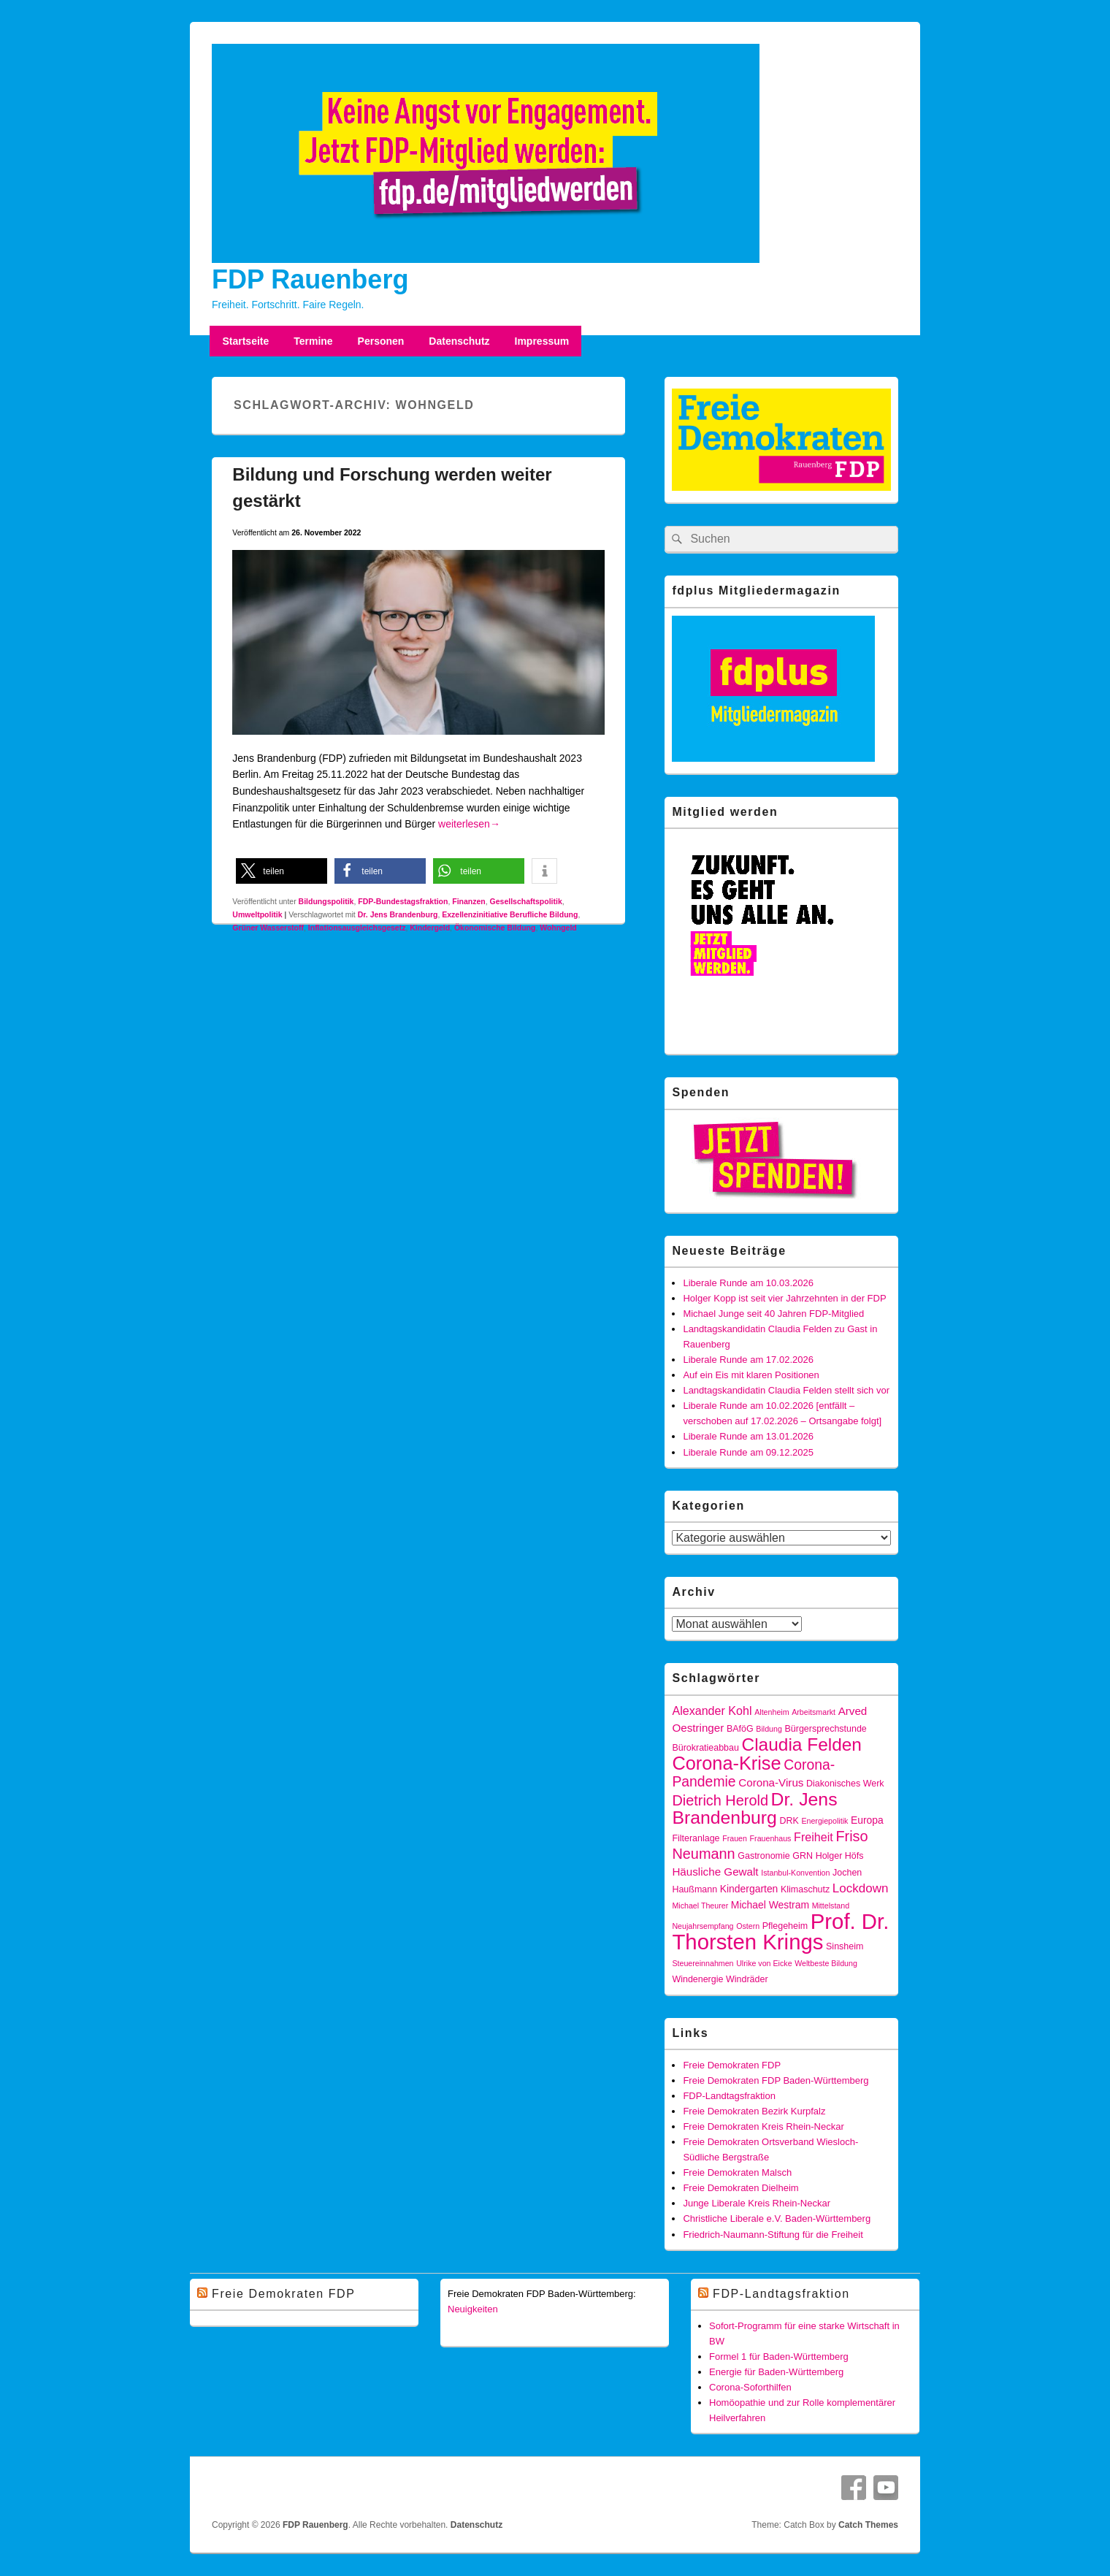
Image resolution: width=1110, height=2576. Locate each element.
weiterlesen (469, 824)
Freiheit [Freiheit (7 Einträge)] (813, 1836)
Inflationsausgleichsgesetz (357, 927)
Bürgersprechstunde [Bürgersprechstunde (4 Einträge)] (825, 1729)
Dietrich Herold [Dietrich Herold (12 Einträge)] (720, 1800)
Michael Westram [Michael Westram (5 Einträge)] (770, 1905)
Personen (381, 341)
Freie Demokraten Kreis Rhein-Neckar (763, 2126)
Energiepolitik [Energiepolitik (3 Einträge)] (824, 1820)
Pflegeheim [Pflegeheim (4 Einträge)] (785, 1926)
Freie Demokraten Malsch (737, 2172)
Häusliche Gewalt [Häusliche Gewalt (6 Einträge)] (715, 1871)
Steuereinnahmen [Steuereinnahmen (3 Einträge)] (702, 1963)
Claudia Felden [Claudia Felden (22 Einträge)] (802, 1744)
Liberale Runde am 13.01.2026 (748, 1436)
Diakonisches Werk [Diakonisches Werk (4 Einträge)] (845, 1783)
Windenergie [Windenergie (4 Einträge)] (697, 1979)
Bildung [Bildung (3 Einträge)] (769, 1728)
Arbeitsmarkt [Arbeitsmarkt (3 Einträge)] (813, 1712)
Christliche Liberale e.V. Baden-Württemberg (776, 2218)
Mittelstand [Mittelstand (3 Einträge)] (831, 1905)
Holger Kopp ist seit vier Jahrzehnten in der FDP (784, 1298)
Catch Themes (868, 2525)
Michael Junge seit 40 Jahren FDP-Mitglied (773, 1313)
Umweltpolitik (257, 914)
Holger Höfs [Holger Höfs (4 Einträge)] (840, 1856)
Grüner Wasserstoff (268, 927)
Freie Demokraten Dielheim (740, 2187)
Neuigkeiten (473, 2309)
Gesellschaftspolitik (526, 901)
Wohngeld (558, 927)
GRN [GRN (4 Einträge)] (802, 1856)
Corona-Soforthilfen (750, 2387)
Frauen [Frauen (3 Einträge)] (734, 1838)
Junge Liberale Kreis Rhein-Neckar (756, 2203)
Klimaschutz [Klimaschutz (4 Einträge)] (805, 1889)
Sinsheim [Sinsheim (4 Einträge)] (844, 1946)
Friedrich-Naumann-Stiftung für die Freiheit (772, 2234)
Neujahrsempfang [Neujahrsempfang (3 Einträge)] (702, 1926)
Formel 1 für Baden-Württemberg (779, 2356)
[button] (281, 871)
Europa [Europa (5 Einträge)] (867, 1820)
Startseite (245, 341)
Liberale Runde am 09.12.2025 (748, 1452)
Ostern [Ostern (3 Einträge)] (747, 1926)
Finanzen (469, 901)
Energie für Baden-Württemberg (776, 2371)
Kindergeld (430, 927)
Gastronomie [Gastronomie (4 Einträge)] (763, 1856)
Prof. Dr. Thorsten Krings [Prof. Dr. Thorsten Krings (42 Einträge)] (780, 1931)
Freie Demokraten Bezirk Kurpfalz (754, 2111)
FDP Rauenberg (310, 279)
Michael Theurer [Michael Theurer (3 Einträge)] (700, 1905)
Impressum (542, 341)
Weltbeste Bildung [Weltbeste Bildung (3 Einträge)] (826, 1963)
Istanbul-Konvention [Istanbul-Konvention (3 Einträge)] (795, 1872)
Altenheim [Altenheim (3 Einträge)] (771, 1712)
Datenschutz (459, 341)
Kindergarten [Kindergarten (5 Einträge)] (749, 1889)
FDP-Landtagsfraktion (729, 2095)
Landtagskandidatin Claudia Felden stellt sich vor (786, 1390)
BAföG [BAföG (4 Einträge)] (740, 1729)
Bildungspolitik (326, 901)
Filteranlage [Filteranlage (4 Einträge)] (695, 1838)
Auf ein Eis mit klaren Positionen (751, 1374)
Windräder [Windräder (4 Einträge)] (747, 1979)
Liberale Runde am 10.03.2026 (748, 1282)
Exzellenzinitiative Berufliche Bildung (510, 914)
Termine (313, 341)
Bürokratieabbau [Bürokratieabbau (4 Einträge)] (705, 1748)
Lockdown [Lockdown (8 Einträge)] (860, 1888)
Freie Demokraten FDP (732, 2065)
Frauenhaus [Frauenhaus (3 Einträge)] (771, 1838)
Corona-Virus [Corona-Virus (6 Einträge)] (770, 1782)
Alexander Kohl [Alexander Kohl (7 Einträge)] (711, 1710)
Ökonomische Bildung (494, 927)
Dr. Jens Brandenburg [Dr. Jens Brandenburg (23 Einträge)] (754, 1808)
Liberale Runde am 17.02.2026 (748, 1359)
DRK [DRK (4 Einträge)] (788, 1821)
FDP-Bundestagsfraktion (403, 901)
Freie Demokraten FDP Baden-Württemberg (775, 2080)
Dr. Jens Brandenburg (398, 914)
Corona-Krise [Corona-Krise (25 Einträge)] (726, 1763)
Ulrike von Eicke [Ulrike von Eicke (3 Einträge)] (764, 1963)
